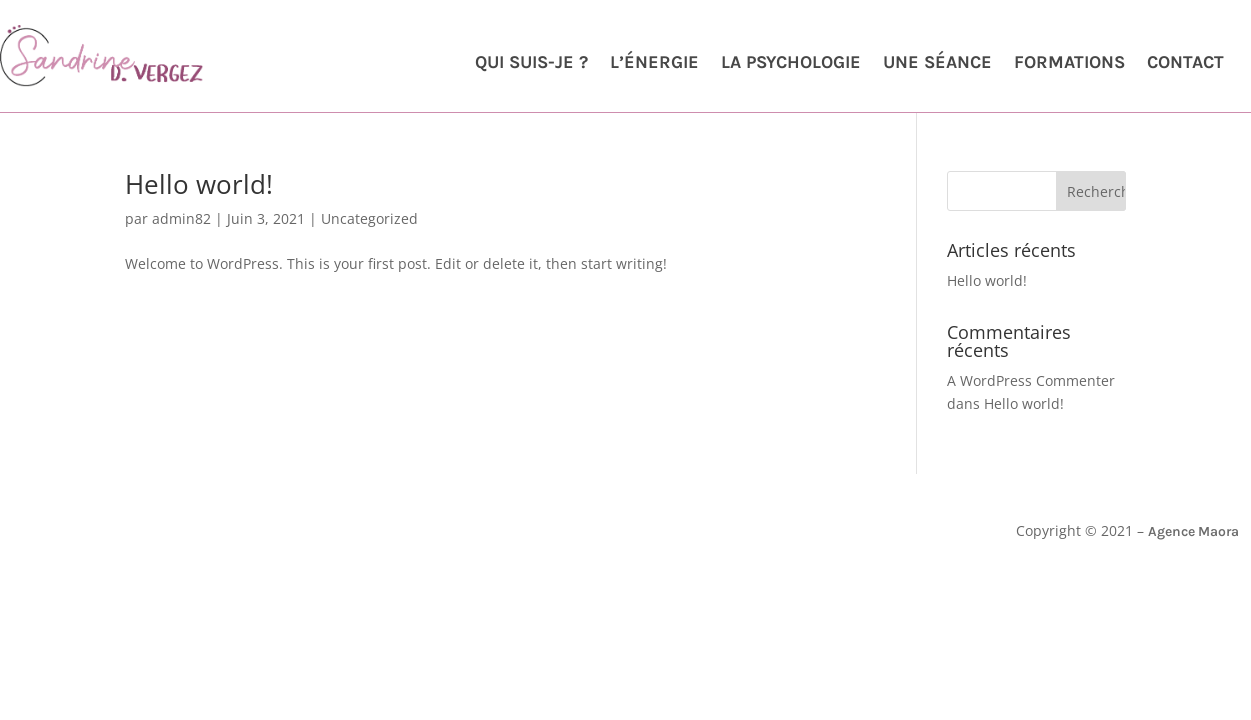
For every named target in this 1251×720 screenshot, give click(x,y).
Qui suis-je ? (531, 64)
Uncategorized (369, 218)
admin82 (181, 218)
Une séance (937, 64)
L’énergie (654, 64)
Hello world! (199, 184)
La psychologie (791, 64)
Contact (1185, 64)
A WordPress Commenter (1031, 380)
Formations (1069, 64)
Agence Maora (1193, 531)
